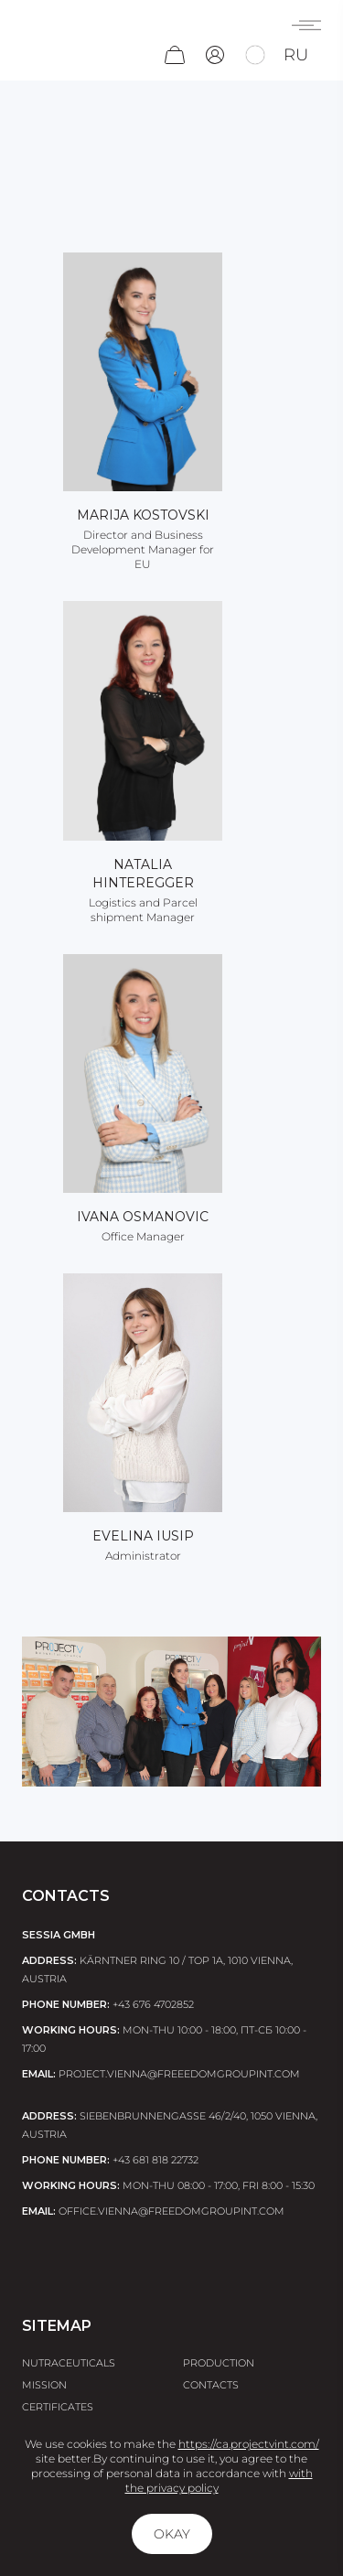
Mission (44, 2384)
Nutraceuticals (68, 2362)
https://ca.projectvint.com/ (248, 2444)
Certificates (57, 2406)
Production (218, 2362)
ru (296, 55)
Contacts (211, 2384)
